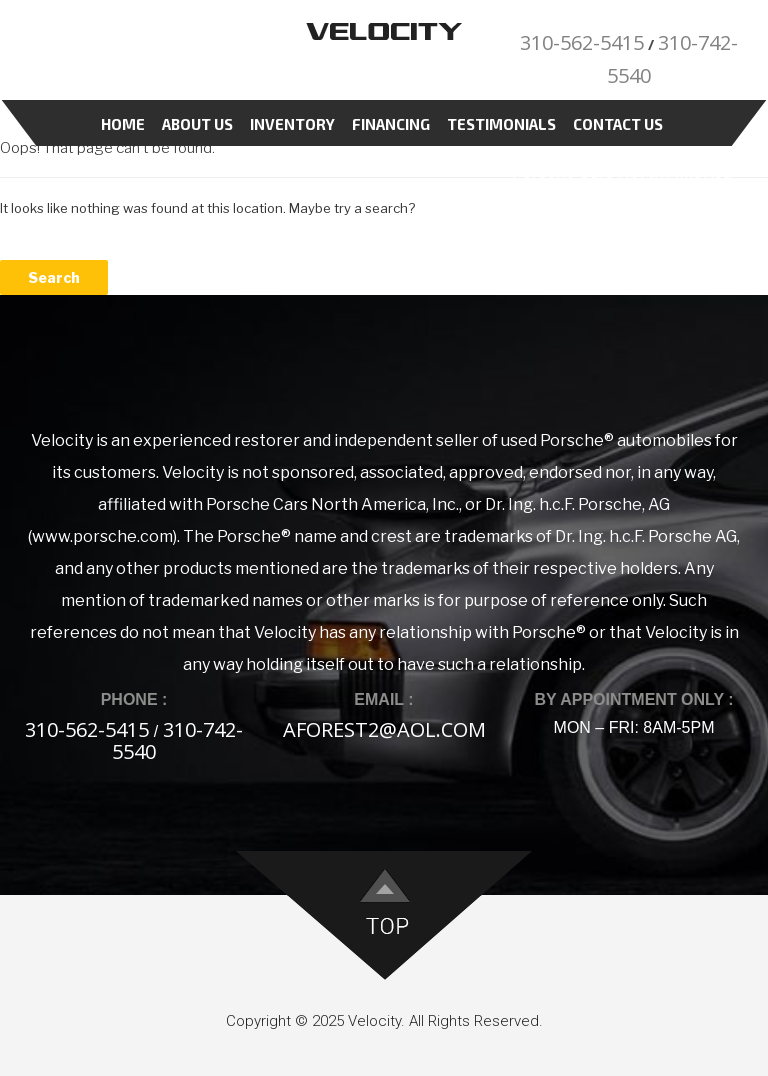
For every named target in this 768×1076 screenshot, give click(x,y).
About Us (197, 124)
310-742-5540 (177, 740)
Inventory (292, 124)
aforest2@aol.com (384, 729)
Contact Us (618, 124)
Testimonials (501, 124)
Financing (391, 124)
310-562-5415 (582, 42)
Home (123, 124)
